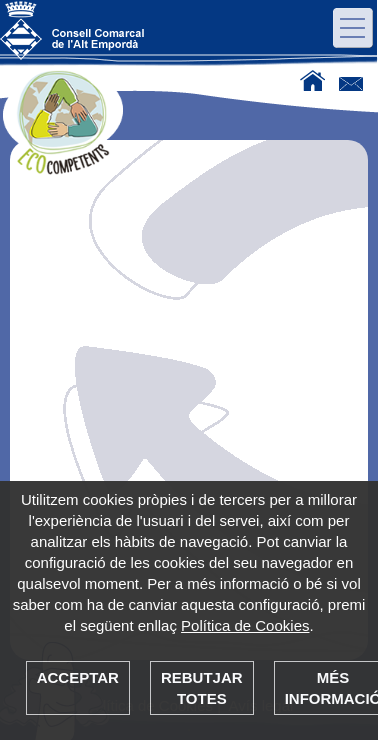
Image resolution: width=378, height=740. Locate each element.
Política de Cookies (245, 625)
